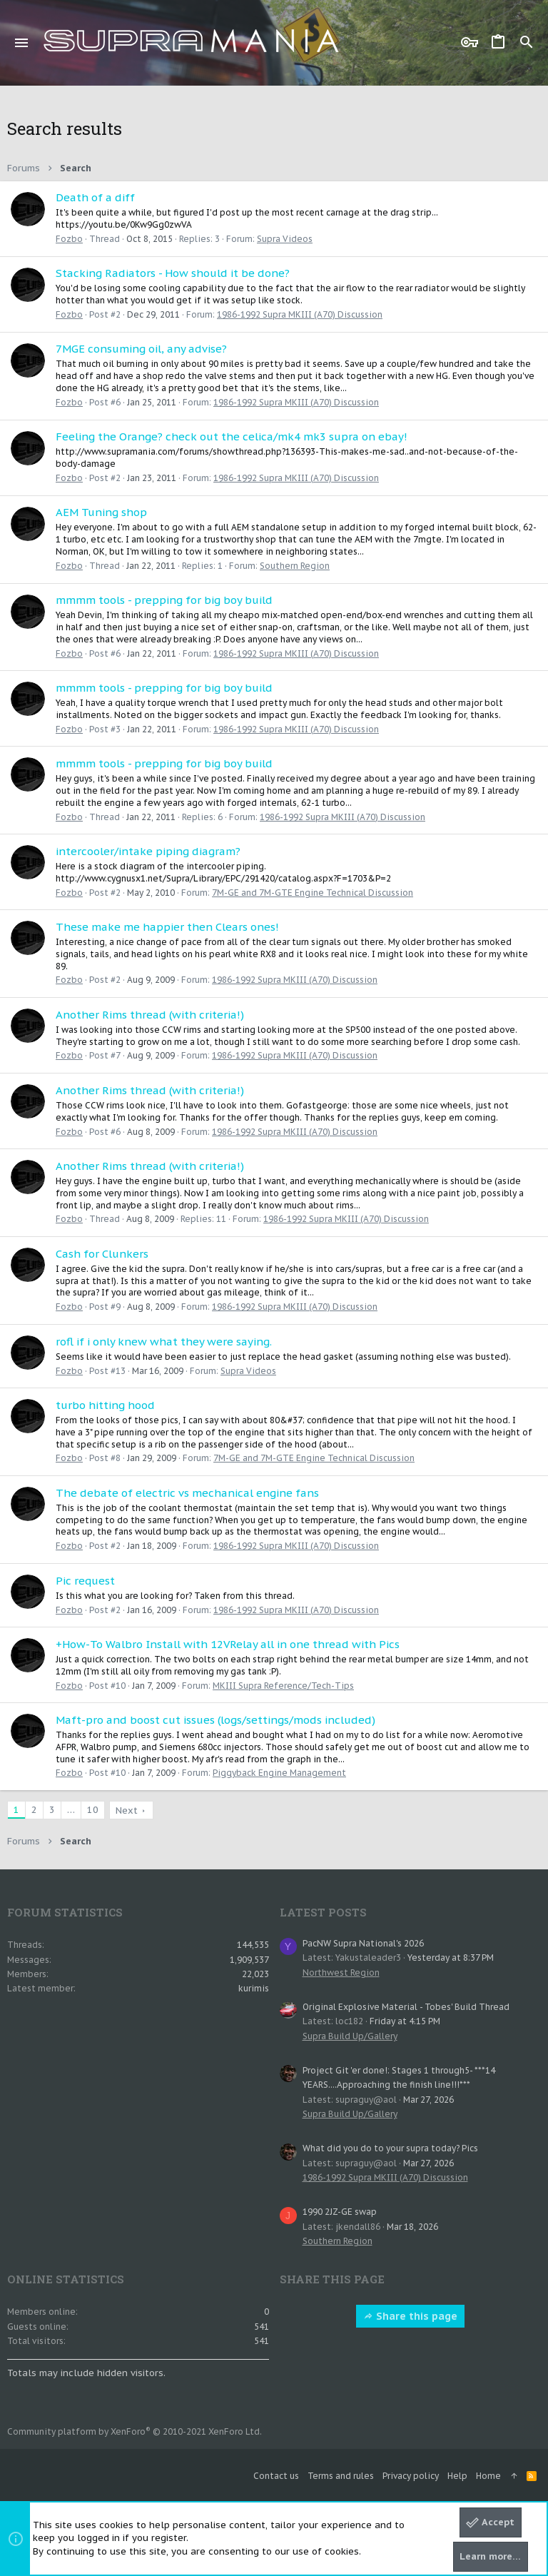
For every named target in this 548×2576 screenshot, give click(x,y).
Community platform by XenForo (134, 2431)
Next (127, 1810)
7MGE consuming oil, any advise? (141, 348)
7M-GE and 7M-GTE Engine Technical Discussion (312, 892)
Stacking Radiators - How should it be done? (173, 273)
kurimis (253, 1988)
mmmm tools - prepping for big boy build (164, 600)
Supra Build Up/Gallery (350, 2036)
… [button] (71, 1810)
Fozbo (69, 238)
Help (457, 2475)
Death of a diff (95, 197)
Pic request (85, 1580)
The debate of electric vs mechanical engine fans (187, 1493)
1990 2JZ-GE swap (340, 2211)
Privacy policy (410, 2475)
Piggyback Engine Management (279, 1772)
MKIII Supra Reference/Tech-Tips (283, 1685)
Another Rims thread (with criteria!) (150, 1014)
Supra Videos (285, 238)
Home (488, 2475)
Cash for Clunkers (102, 1254)
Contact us (276, 2475)
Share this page (410, 2316)
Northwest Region (341, 1972)
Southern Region (295, 565)
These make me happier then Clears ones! (167, 927)
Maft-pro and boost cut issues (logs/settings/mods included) (215, 1720)
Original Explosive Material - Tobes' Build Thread (406, 2006)
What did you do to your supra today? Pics (390, 2148)
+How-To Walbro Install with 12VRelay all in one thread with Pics (228, 1644)
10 (92, 1810)
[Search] (526, 43)
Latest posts (323, 1912)
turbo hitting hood (105, 1405)
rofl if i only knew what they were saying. (164, 1341)
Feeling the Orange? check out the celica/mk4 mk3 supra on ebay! (231, 436)
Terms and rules (341, 2475)
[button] (21, 42)
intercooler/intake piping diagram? (148, 851)
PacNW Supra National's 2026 (363, 1943)
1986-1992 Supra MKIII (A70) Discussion (299, 314)
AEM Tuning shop (101, 512)
